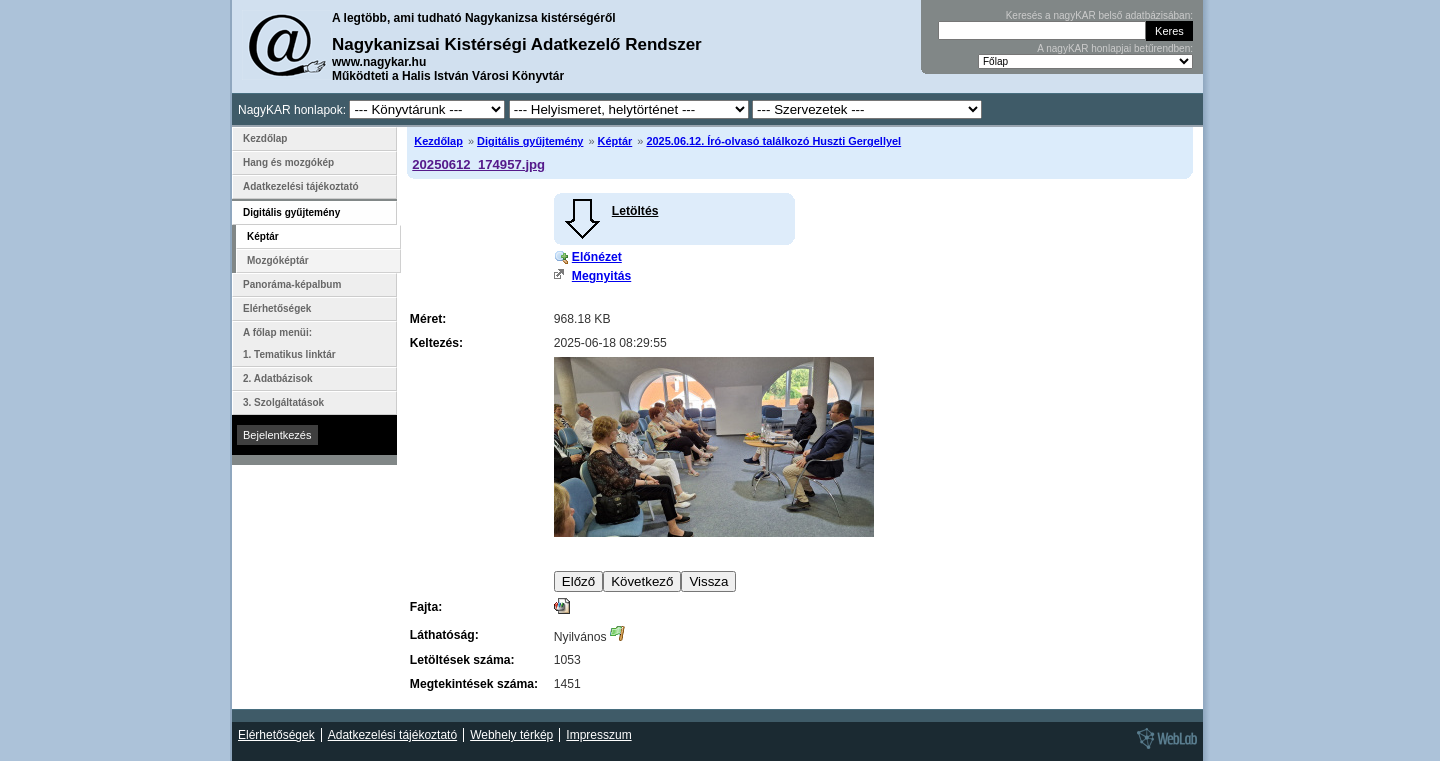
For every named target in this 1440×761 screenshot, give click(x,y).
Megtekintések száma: (474, 684)
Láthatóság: (444, 635)
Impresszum (598, 735)
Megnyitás (601, 276)
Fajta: (426, 607)
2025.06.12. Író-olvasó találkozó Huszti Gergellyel (773, 141)
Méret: (428, 319)
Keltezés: (436, 343)
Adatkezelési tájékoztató (301, 186)
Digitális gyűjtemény (530, 141)
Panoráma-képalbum (292, 284)
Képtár (615, 141)
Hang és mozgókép (288, 162)
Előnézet (597, 257)
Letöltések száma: (462, 660)
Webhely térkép (511, 735)
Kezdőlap (438, 141)
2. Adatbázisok (278, 378)
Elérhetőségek (277, 308)
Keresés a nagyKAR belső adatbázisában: (1099, 15)
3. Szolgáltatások (283, 402)
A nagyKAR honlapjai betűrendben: (1115, 48)
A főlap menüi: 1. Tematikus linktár (289, 343)
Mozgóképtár (278, 260)
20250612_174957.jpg (478, 164)
